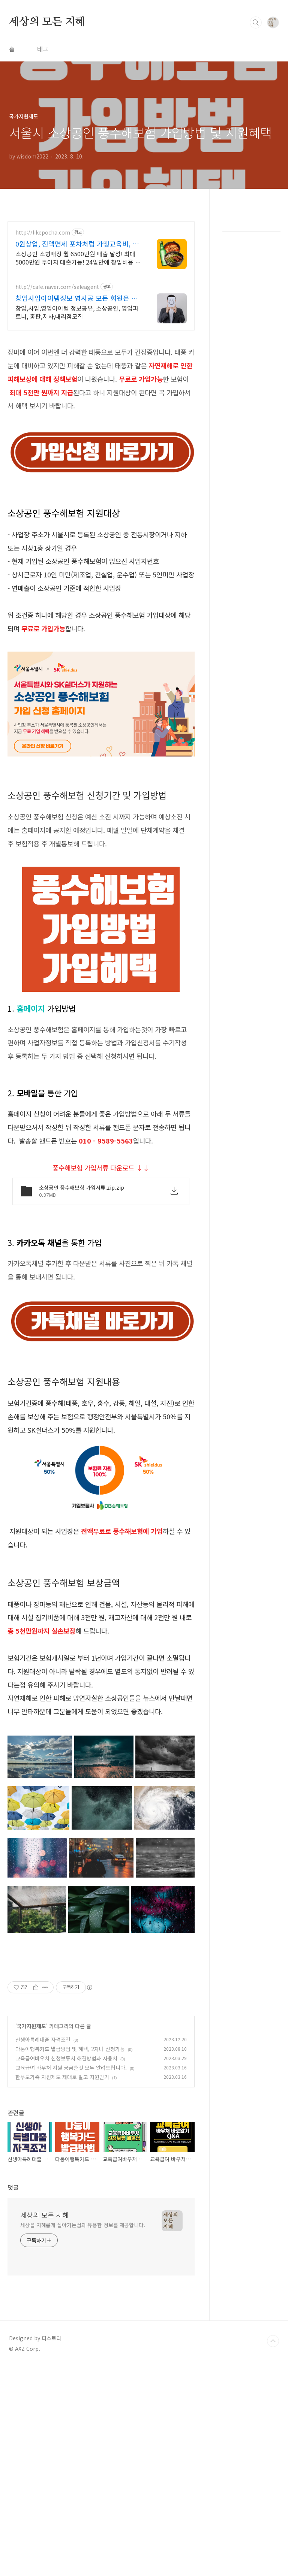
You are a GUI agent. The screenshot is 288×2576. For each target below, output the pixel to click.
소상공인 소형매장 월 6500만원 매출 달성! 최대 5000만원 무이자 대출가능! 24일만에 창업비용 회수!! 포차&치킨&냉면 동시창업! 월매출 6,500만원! (78, 257)
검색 (255, 22)
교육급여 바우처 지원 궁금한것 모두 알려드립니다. (71, 2172)
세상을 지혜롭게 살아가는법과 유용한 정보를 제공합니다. (82, 2330)
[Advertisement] (101, 2014)
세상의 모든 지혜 (47, 22)
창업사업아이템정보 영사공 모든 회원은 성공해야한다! (76, 297)
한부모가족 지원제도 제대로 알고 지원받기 (62, 2182)
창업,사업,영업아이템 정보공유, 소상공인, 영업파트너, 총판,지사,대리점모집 (76, 311)
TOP (273, 2446)
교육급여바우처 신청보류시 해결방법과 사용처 (66, 2163)
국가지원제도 (31, 2131)
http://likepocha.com (42, 232)
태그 (42, 48)
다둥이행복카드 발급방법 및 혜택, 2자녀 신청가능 (70, 2153)
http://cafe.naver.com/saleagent (57, 287)
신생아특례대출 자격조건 (42, 2144)
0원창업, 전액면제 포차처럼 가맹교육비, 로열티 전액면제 (77, 243)
